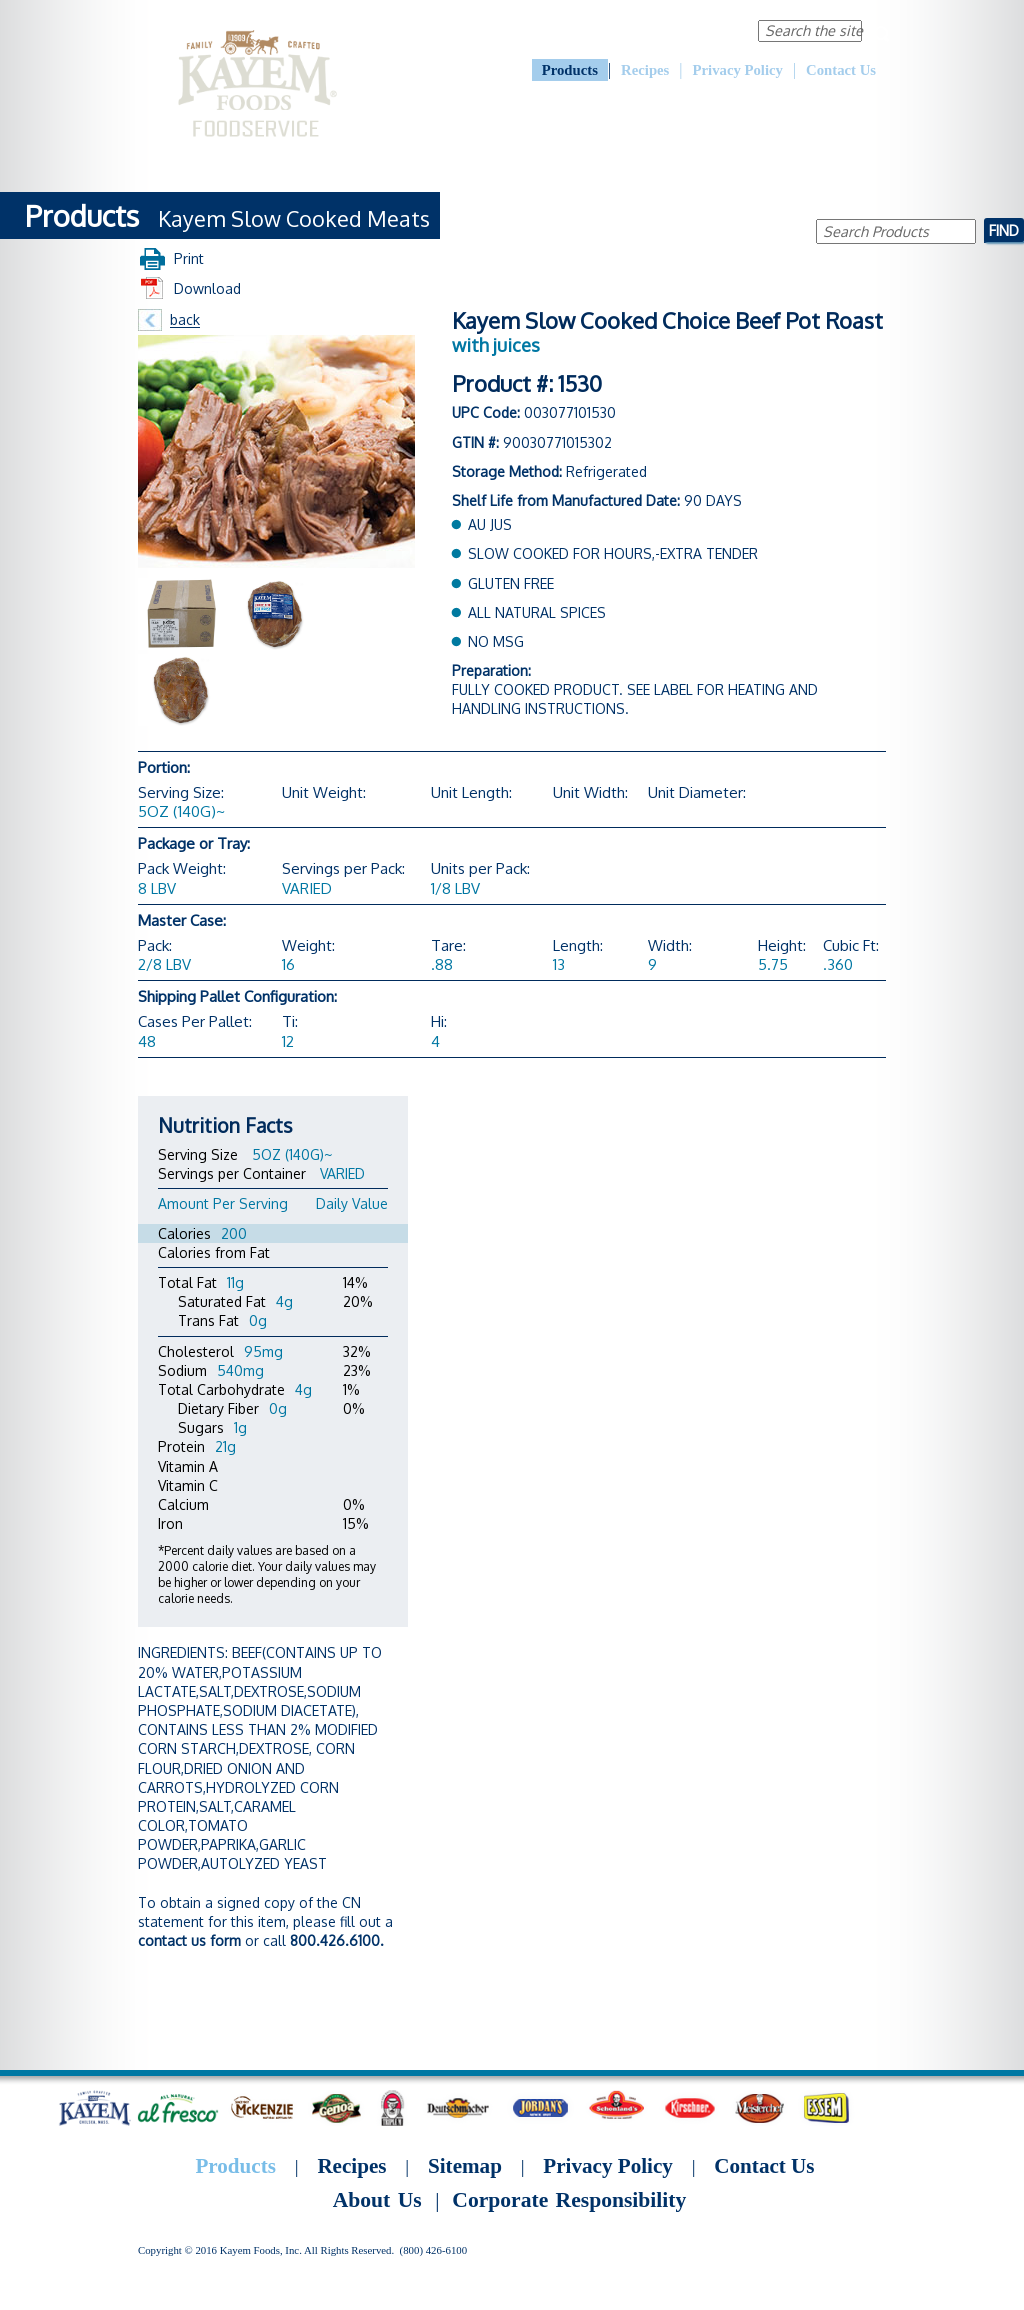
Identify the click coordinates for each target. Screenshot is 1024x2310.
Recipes (645, 70)
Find (1004, 230)
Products (570, 70)
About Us (543, 30)
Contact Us (841, 70)
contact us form (189, 1940)
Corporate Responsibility (660, 30)
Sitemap (465, 2166)
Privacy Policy (738, 70)
